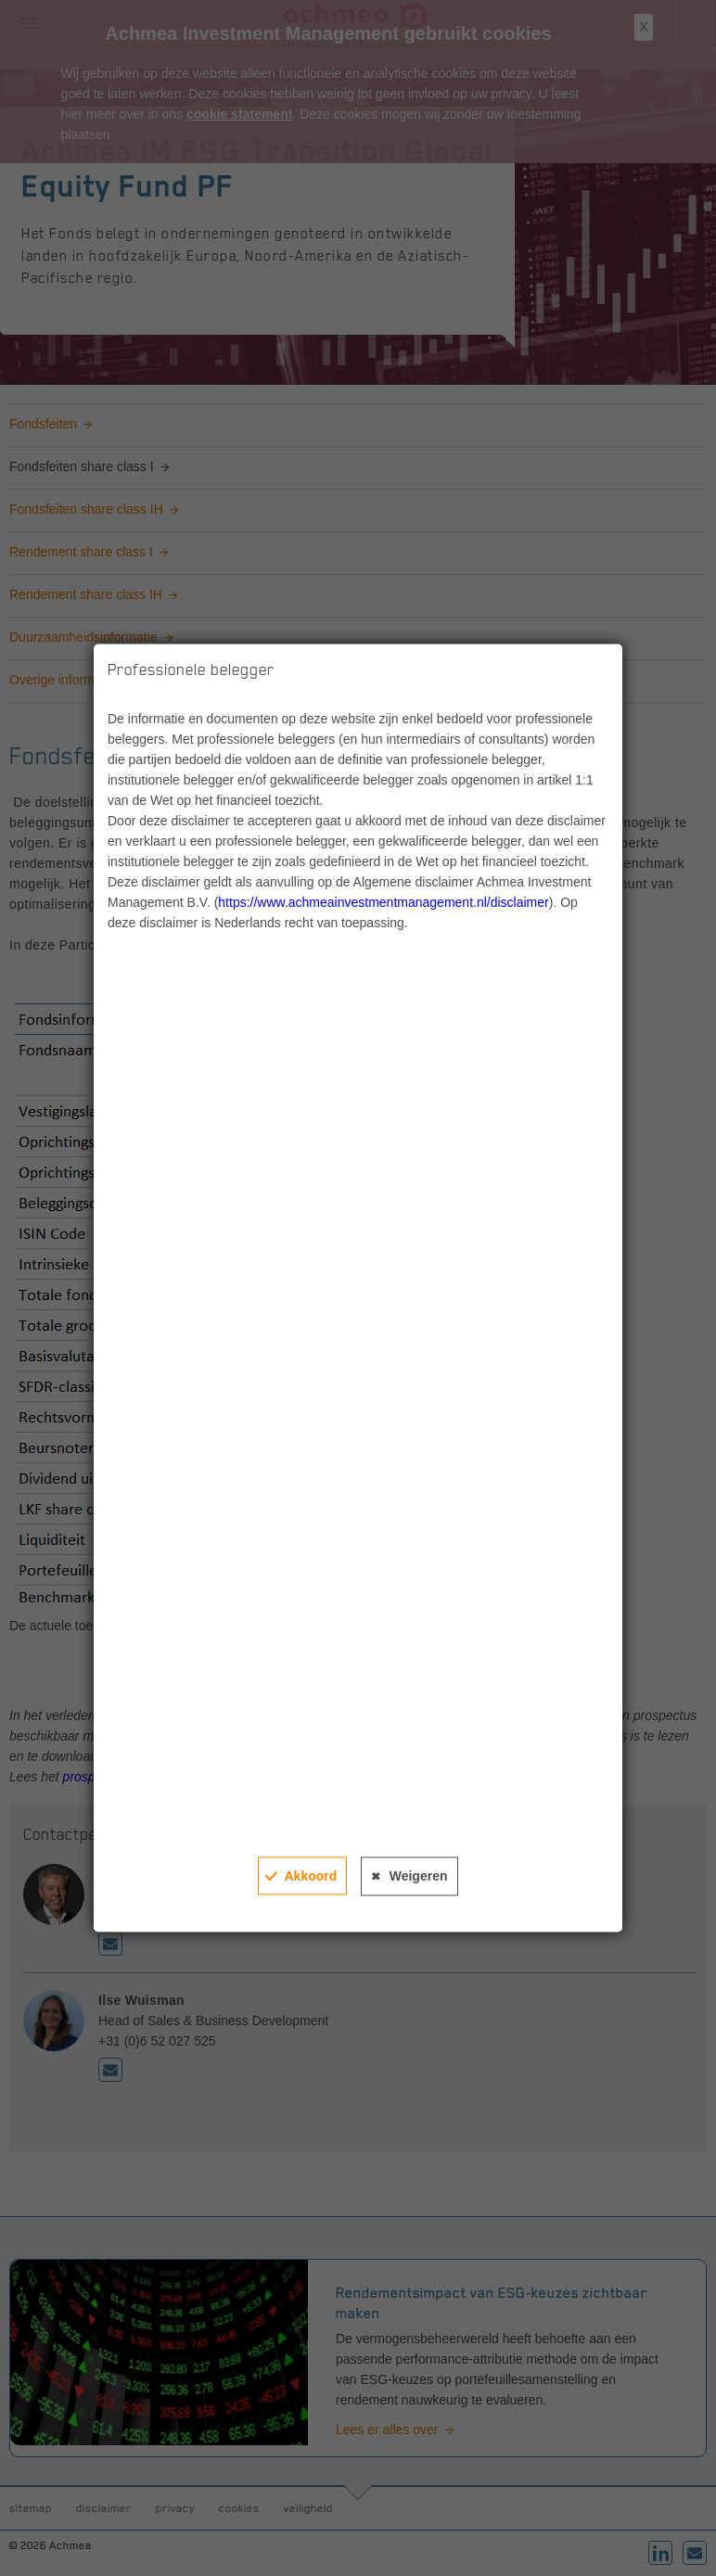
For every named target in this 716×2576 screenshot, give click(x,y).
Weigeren (419, 1875)
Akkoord (310, 1875)
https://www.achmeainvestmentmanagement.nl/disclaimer (383, 902)
